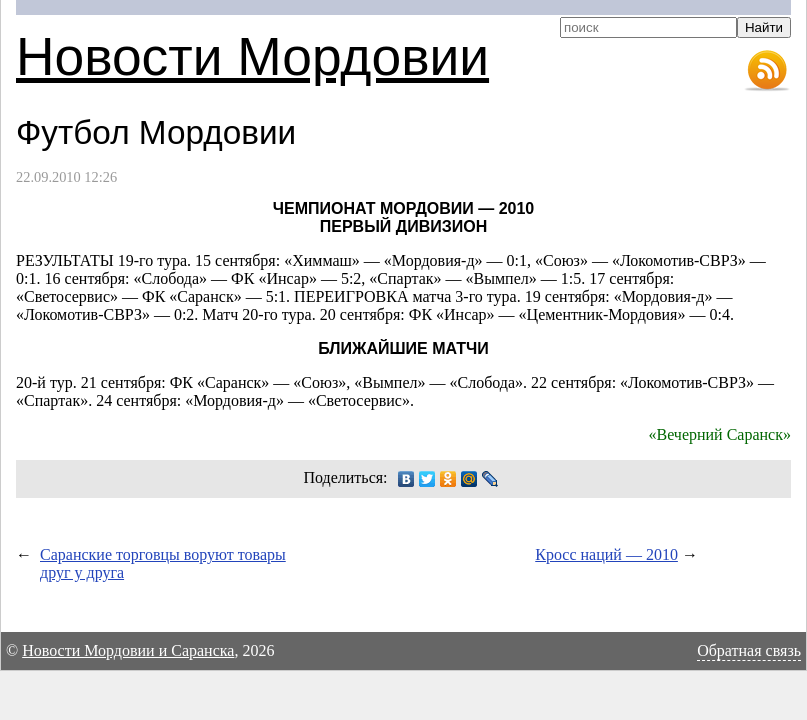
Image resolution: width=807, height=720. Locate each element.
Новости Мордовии (252, 56)
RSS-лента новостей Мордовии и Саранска (767, 71)
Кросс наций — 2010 (606, 554)
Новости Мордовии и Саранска (128, 650)
